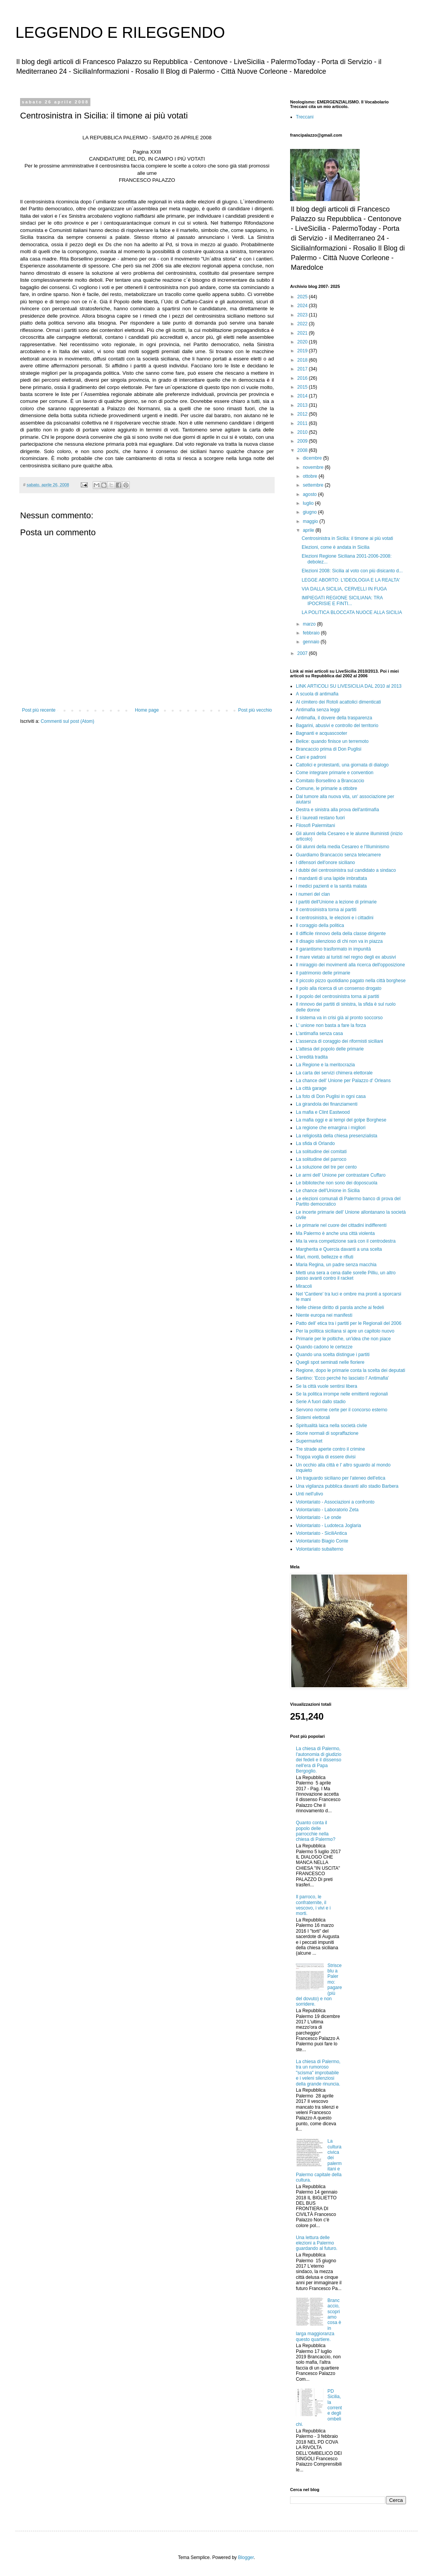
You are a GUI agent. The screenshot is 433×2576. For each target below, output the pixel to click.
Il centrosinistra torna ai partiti (326, 909)
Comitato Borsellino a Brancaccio (330, 780)
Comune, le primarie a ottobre (326, 788)
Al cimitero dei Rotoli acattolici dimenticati (338, 702)
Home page (147, 710)
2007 (303, 653)
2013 (303, 405)
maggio (311, 521)
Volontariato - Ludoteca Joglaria (328, 1525)
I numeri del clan (313, 894)
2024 (303, 305)
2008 (303, 450)
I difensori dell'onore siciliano (325, 862)
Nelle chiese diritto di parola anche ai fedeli (340, 1307)
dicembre (313, 458)
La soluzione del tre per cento (326, 1167)
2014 (303, 396)
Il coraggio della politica (320, 925)
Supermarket (309, 1441)
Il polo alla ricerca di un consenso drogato (338, 988)
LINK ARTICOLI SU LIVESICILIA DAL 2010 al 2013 (348, 686)
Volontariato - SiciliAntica (321, 1533)
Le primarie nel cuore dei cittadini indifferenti (341, 1225)
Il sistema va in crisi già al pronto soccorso (339, 1017)
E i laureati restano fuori (320, 817)
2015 (303, 387)
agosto (310, 494)
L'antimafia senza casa (319, 1033)
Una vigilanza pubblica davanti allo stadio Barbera (347, 1486)
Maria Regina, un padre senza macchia (336, 1264)
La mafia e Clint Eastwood (323, 1112)
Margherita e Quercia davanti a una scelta (339, 1249)
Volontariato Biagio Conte (322, 1541)
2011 (303, 423)
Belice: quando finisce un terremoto (332, 741)
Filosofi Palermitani (315, 825)
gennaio (312, 641)
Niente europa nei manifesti (324, 1315)
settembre (314, 485)
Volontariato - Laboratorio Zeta (327, 1509)
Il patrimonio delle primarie (323, 973)
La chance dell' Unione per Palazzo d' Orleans (343, 1080)
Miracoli (304, 1286)
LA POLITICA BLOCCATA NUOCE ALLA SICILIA (352, 612)
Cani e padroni (311, 757)
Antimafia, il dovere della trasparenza (334, 718)
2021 (303, 333)
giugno (310, 512)
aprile (309, 530)
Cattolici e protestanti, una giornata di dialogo (342, 765)
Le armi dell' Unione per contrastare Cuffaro (340, 1175)
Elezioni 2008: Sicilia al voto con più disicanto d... (352, 570)
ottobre (311, 476)
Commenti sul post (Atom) (67, 721)
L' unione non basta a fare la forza (331, 1025)
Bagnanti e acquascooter (321, 733)
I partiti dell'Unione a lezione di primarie (336, 902)
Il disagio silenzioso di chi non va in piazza (339, 941)
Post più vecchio (255, 710)
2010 (303, 432)
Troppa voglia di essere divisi (325, 1457)
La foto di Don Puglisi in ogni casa (331, 1096)
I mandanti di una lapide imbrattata (331, 878)
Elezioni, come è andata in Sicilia (335, 547)
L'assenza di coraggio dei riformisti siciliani (339, 1041)
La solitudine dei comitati (321, 1151)
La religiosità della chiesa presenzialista (336, 1135)
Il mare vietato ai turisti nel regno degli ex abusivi (346, 957)
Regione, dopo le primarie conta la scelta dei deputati (350, 1370)
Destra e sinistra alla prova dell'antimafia (337, 809)
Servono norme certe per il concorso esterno (341, 1409)
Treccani (305, 117)
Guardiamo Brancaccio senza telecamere (338, 855)
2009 (303, 441)
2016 (303, 378)
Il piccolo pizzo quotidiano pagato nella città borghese (351, 980)
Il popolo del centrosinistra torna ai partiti (337, 996)
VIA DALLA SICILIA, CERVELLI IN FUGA (344, 589)
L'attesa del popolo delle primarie (330, 1049)
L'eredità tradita (312, 1057)
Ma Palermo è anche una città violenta (335, 1233)
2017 (303, 369)
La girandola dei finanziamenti (326, 1104)
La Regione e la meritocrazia (325, 1064)
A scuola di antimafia (317, 694)
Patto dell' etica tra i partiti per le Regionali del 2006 (348, 1323)
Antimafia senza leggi (318, 709)
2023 (303, 315)
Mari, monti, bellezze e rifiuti (324, 1257)
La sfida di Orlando (315, 1143)
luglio (309, 503)
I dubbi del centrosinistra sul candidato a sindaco (346, 870)
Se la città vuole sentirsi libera (326, 1386)
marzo (310, 624)
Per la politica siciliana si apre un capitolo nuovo (345, 1331)
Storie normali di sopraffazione (327, 1433)
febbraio (312, 633)
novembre (314, 467)
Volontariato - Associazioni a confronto (335, 1502)
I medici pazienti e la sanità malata (331, 886)
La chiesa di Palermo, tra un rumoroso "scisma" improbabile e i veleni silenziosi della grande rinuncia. (318, 2073)
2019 (303, 351)
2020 (303, 342)
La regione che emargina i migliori (330, 1127)
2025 (303, 296)
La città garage (311, 1088)
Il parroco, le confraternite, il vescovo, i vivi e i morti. (313, 1905)
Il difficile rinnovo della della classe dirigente (341, 933)
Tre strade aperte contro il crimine (330, 1449)
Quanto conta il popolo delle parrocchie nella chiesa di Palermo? (315, 1831)
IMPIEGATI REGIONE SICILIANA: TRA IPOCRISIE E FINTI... (342, 600)
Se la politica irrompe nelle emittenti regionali (342, 1394)
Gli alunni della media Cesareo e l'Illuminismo (342, 846)
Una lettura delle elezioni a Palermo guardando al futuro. (316, 2243)
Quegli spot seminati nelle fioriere (330, 1362)
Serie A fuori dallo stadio (321, 1401)
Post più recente (39, 710)
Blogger (246, 2557)
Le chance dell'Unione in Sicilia (328, 1190)
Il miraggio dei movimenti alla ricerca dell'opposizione (350, 964)
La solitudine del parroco (321, 1159)
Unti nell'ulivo (309, 1494)
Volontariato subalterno (319, 1549)
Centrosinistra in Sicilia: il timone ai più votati (347, 538)
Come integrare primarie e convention (335, 772)
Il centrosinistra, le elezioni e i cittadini (335, 917)
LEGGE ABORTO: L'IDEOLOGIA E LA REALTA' (351, 580)
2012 (303, 414)
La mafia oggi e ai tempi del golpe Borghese (341, 1120)
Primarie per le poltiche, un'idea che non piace (343, 1338)
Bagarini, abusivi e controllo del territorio (337, 725)
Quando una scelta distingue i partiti (333, 1354)
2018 (303, 360)
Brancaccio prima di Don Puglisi (328, 749)
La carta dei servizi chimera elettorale (334, 1073)
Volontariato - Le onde (318, 1517)
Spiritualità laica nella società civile (331, 1425)
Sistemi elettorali (313, 1417)
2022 (303, 323)
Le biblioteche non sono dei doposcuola (336, 1183)
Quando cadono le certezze (324, 1347)
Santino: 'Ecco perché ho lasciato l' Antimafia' (342, 1378)
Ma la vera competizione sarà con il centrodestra (346, 1241)
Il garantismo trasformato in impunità (333, 949)
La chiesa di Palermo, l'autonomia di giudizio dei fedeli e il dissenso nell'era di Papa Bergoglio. (318, 1760)
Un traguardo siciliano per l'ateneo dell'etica (340, 1478)
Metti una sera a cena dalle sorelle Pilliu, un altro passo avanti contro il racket (346, 1275)
